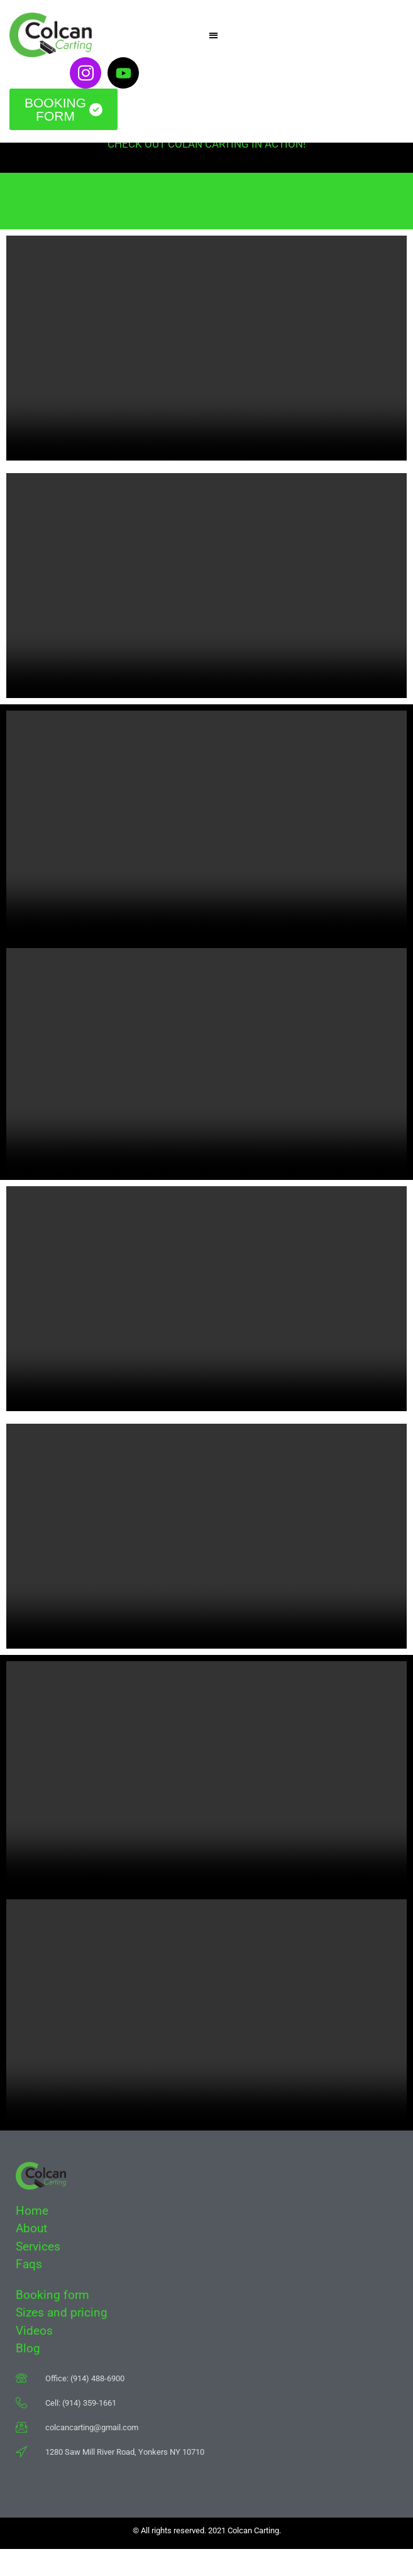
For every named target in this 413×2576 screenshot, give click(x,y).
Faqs (30, 2291)
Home (32, 2237)
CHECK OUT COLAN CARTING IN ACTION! (206, 171)
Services (38, 2273)
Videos (34, 2357)
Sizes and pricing (61, 2339)
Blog (28, 2375)
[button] (214, 35)
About (31, 2255)
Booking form (52, 2322)
